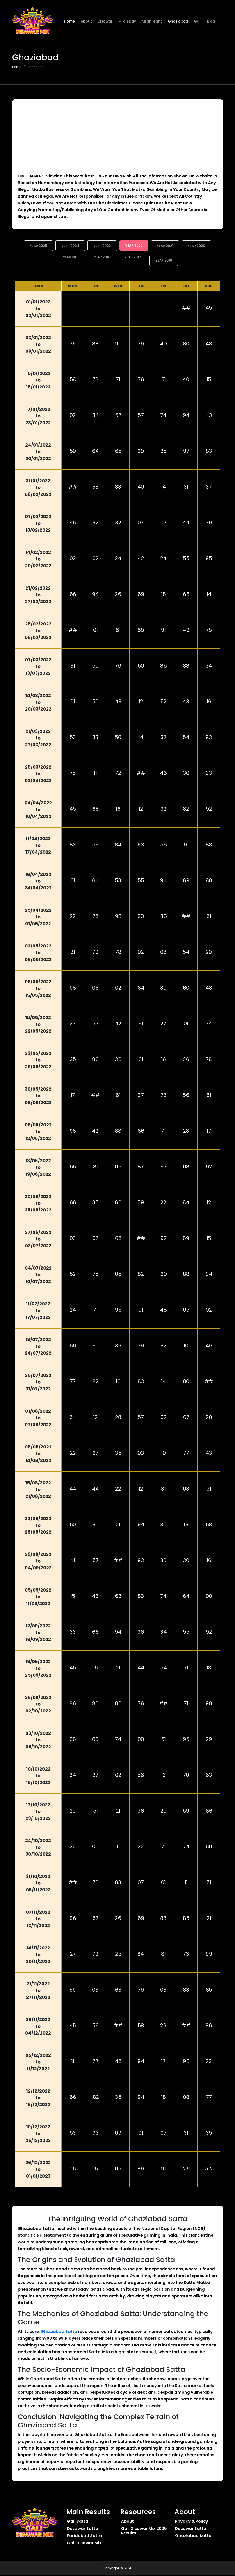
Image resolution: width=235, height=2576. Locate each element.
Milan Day (127, 21)
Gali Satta (77, 2522)
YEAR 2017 (134, 257)
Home (69, 21)
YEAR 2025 (31, 246)
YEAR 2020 (204, 246)
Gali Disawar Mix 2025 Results (144, 2531)
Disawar (105, 21)
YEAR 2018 (101, 257)
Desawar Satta (82, 2529)
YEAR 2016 (168, 261)
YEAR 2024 (66, 246)
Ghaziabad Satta (59, 2332)
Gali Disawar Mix (84, 2543)
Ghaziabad (178, 21)
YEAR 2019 (67, 257)
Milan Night (152, 21)
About (86, 21)
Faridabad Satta (84, 2536)
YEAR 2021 (170, 246)
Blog (211, 21)
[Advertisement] (117, 138)
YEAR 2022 (135, 245)
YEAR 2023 (101, 246)
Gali (197, 21)
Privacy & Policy (191, 2522)
